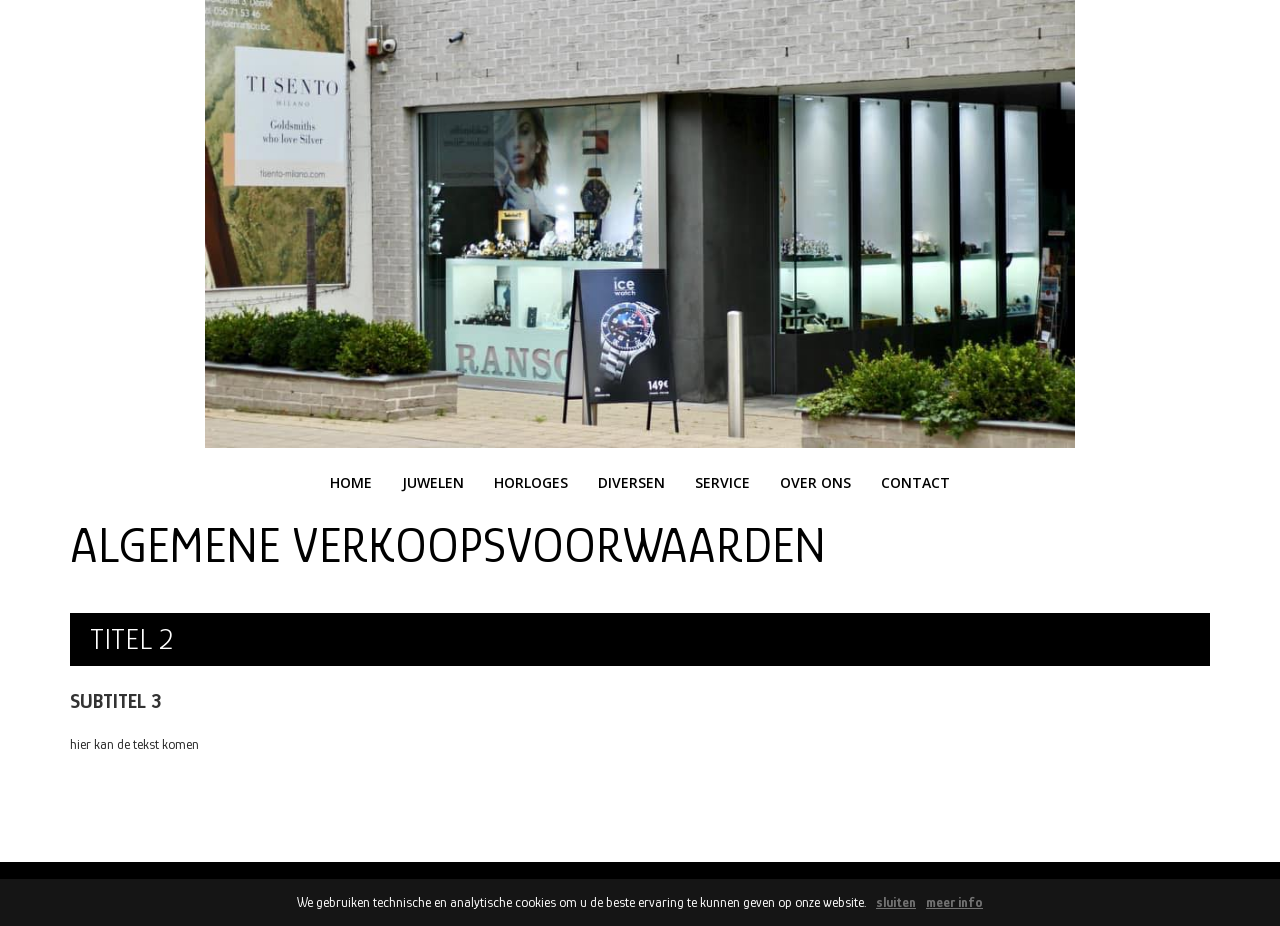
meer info (954, 902)
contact (915, 482)
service (722, 482)
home (351, 482)
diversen (631, 482)
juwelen (433, 482)
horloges (531, 482)
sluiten (896, 902)
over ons (815, 482)
